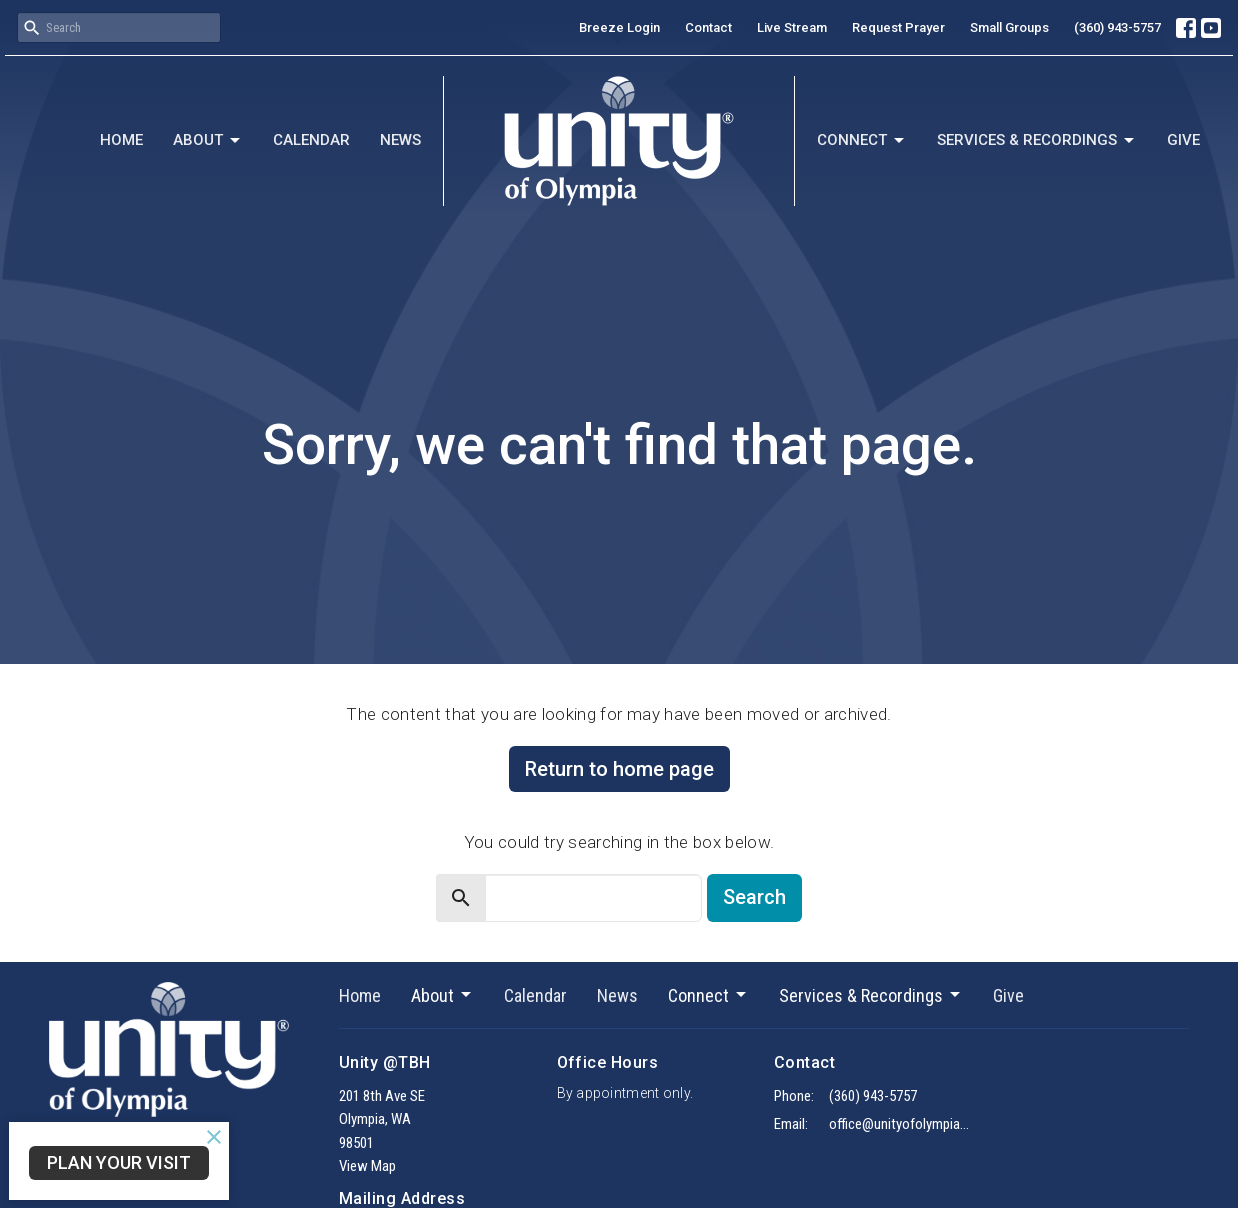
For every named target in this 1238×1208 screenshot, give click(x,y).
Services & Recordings (1037, 141)
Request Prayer (898, 27)
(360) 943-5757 (1117, 27)
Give (1183, 140)
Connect (862, 141)
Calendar (311, 140)
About (208, 141)
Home (121, 140)
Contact (708, 27)
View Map (367, 1166)
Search (754, 897)
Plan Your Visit (119, 1162)
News (400, 140)
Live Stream (792, 27)
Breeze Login (619, 27)
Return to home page (619, 769)
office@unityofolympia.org (900, 1124)
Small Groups (1009, 27)
